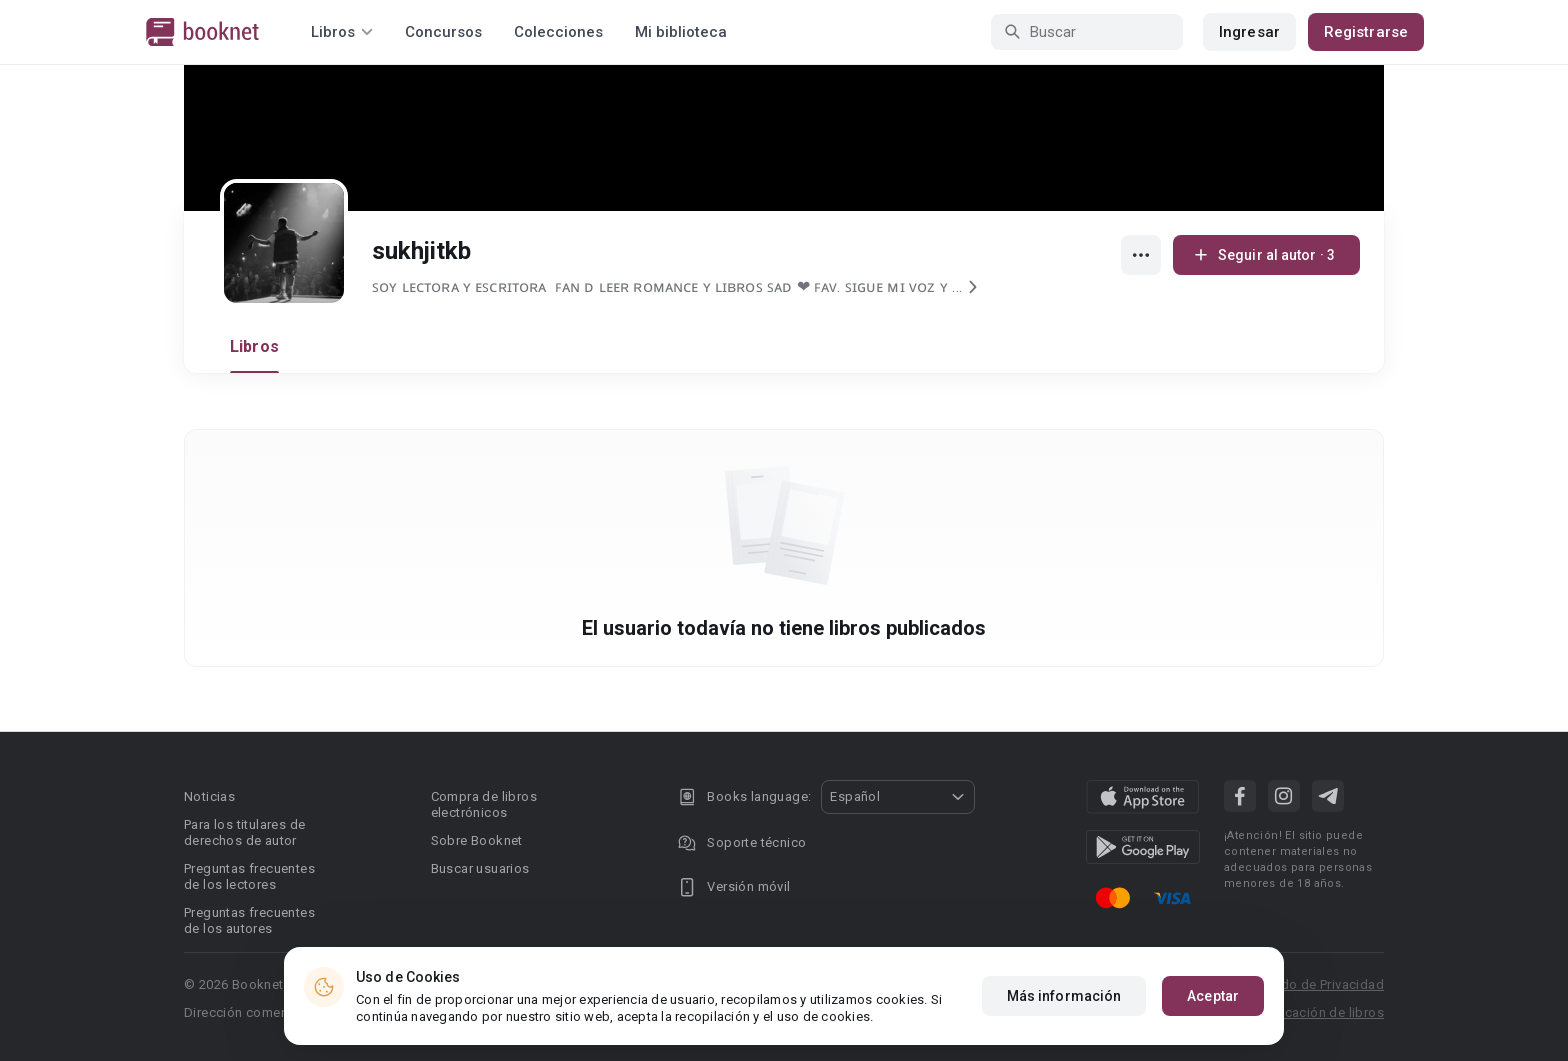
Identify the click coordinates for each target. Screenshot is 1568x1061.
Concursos (443, 32)
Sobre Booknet (477, 840)
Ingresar (1249, 32)
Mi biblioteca (681, 32)
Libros (254, 346)
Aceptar (1213, 997)
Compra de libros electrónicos (484, 804)
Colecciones (558, 32)
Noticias (209, 796)
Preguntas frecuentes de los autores (249, 920)
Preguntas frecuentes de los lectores (249, 876)
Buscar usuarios (480, 868)
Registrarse (1366, 32)
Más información (1064, 997)
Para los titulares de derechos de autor (244, 832)
